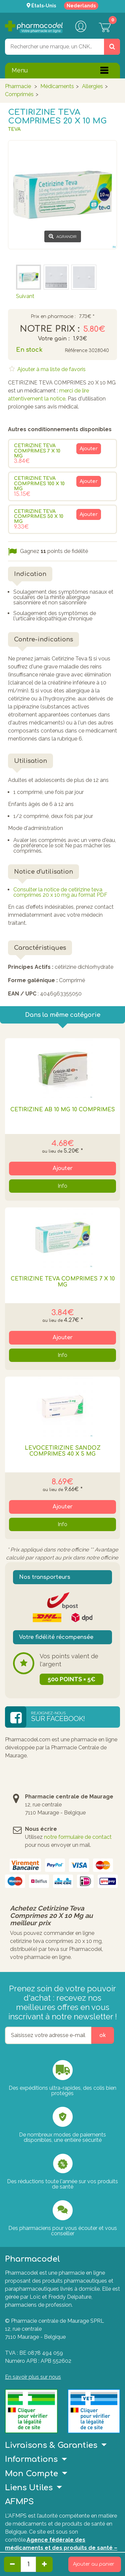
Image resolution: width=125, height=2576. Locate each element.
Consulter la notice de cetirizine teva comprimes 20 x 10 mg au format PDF (60, 892)
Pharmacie (18, 86)
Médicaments (57, 86)
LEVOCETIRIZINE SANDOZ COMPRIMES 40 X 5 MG (63, 1451)
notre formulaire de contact (78, 1837)
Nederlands (81, 5)
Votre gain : (54, 338)
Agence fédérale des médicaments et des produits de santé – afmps (61, 2548)
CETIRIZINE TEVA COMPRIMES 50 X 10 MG (38, 516)
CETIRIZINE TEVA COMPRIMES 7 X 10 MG (37, 451)
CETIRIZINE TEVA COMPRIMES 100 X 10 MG (39, 483)
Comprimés (19, 94)
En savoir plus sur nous (33, 2377)
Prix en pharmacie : (53, 316)
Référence (76, 350)
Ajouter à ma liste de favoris (51, 369)
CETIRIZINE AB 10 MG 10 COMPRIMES (62, 1110)
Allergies (92, 86)
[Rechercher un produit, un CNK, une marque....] (112, 47)
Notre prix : (50, 329)
